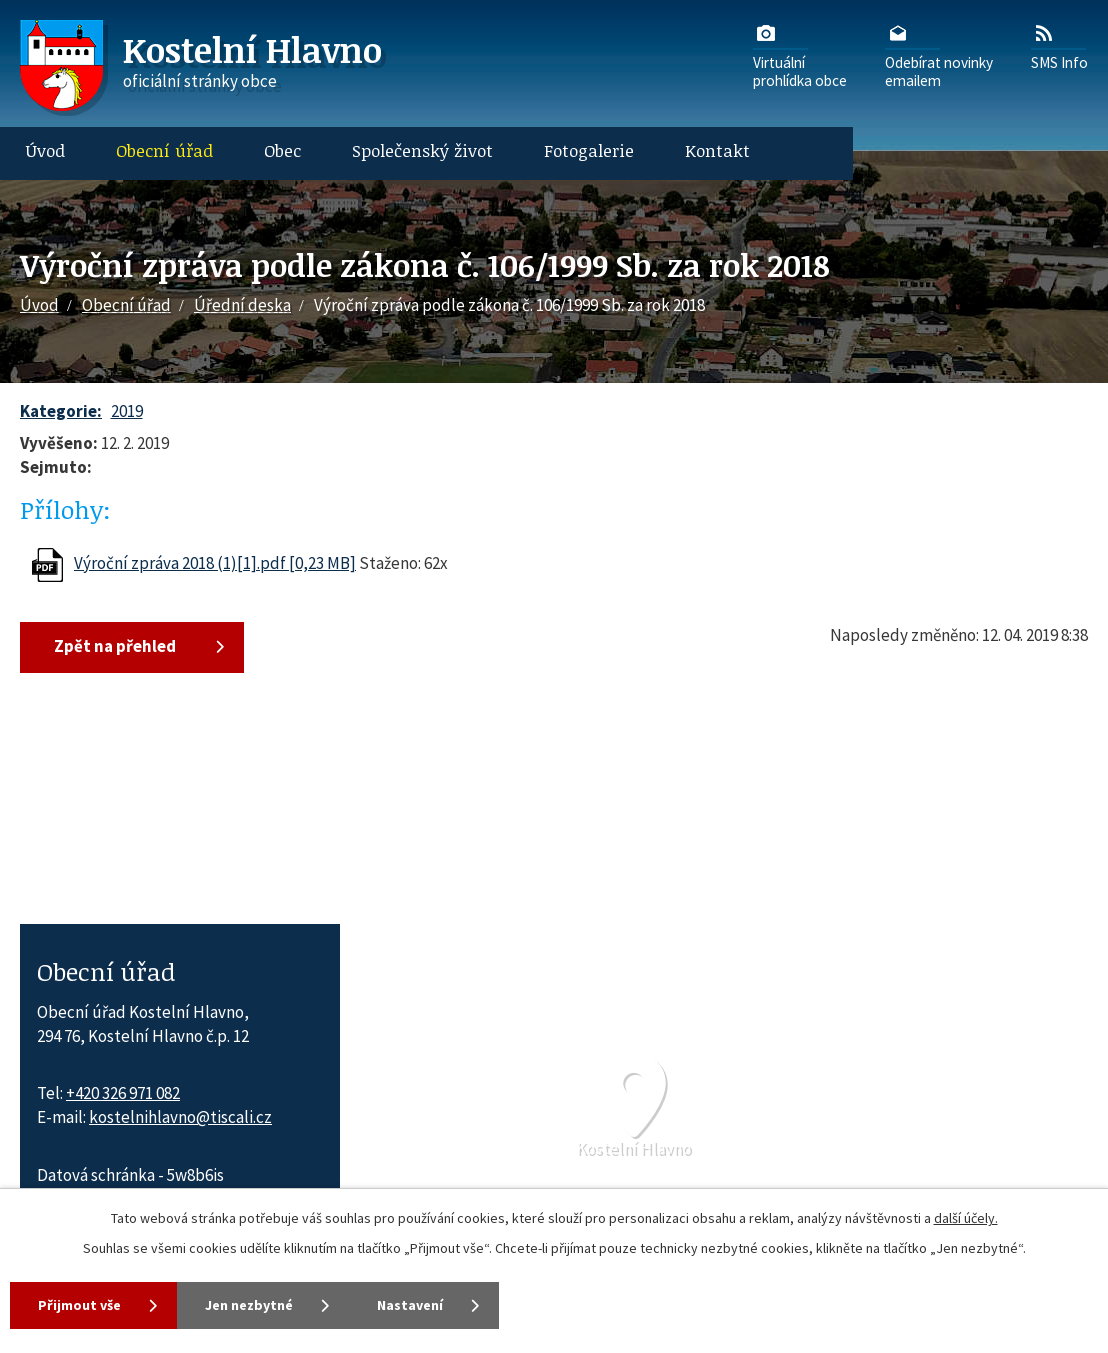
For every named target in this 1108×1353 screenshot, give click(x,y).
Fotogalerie (589, 150)
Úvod (45, 150)
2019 (127, 411)
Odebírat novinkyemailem (939, 55)
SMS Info (1059, 46)
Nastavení (410, 1305)
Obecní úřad (164, 150)
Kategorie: (61, 411)
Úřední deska (242, 305)
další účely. (966, 1218)
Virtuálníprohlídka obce (800, 55)
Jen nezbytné (249, 1305)
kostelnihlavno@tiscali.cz (180, 1117)
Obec (282, 150)
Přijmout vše (79, 1305)
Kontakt (717, 150)
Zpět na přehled (115, 646)
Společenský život (422, 150)
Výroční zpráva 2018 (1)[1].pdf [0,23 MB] (215, 563)
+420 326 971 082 (123, 1093)
